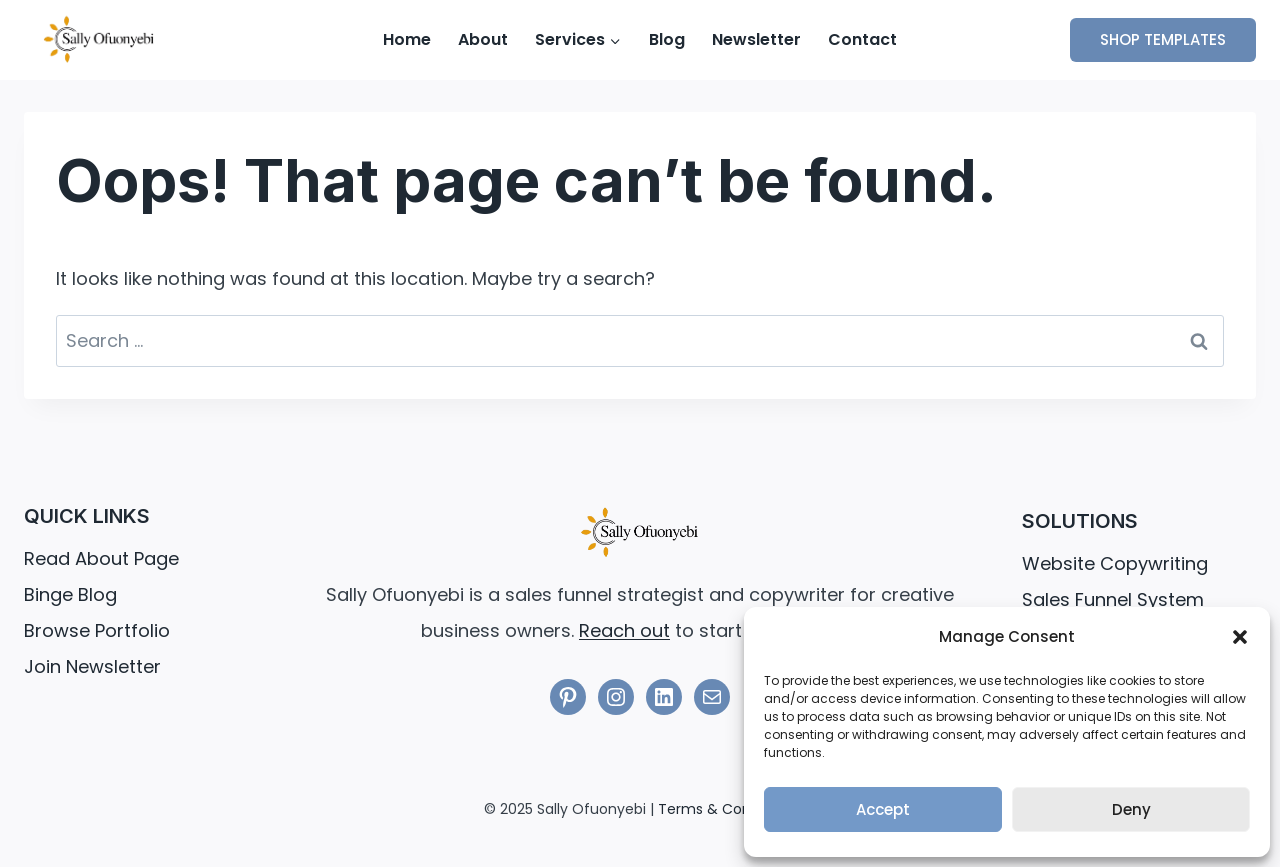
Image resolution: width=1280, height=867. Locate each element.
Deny (1131, 809)
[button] (1240, 637)
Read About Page (101, 558)
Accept (883, 809)
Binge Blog (70, 594)
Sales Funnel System (1113, 599)
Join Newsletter (92, 666)
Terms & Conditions (727, 809)
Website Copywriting (1115, 563)
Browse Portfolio (97, 630)
